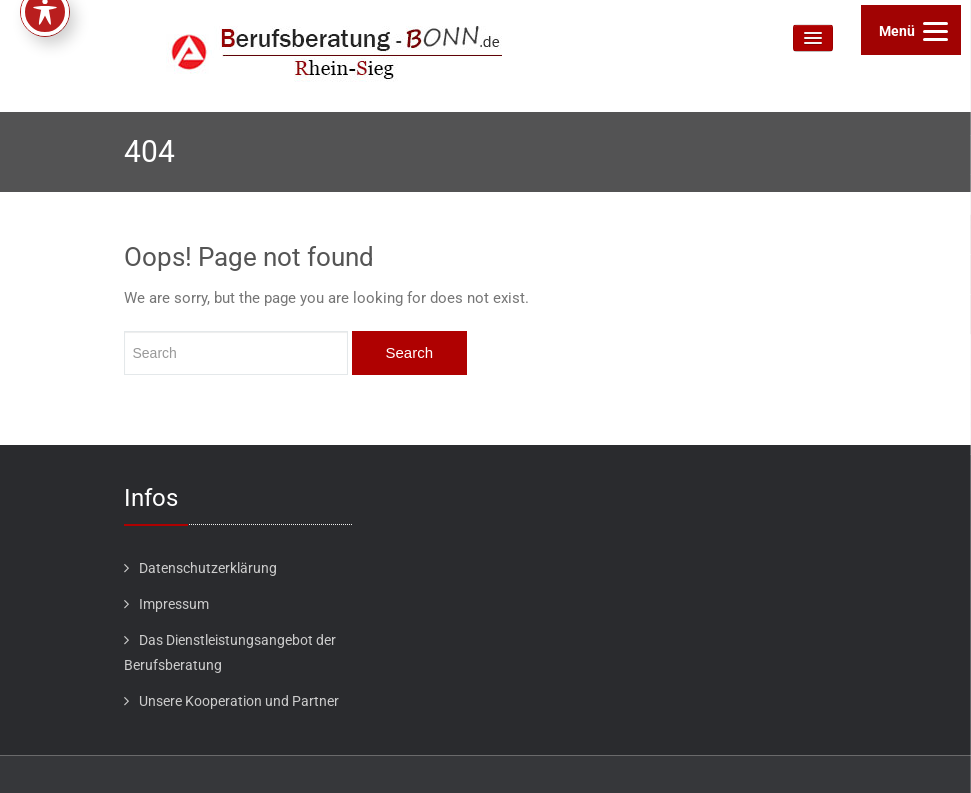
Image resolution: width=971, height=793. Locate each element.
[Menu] (911, 30)
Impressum (174, 604)
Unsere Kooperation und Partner (239, 701)
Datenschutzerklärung (208, 568)
